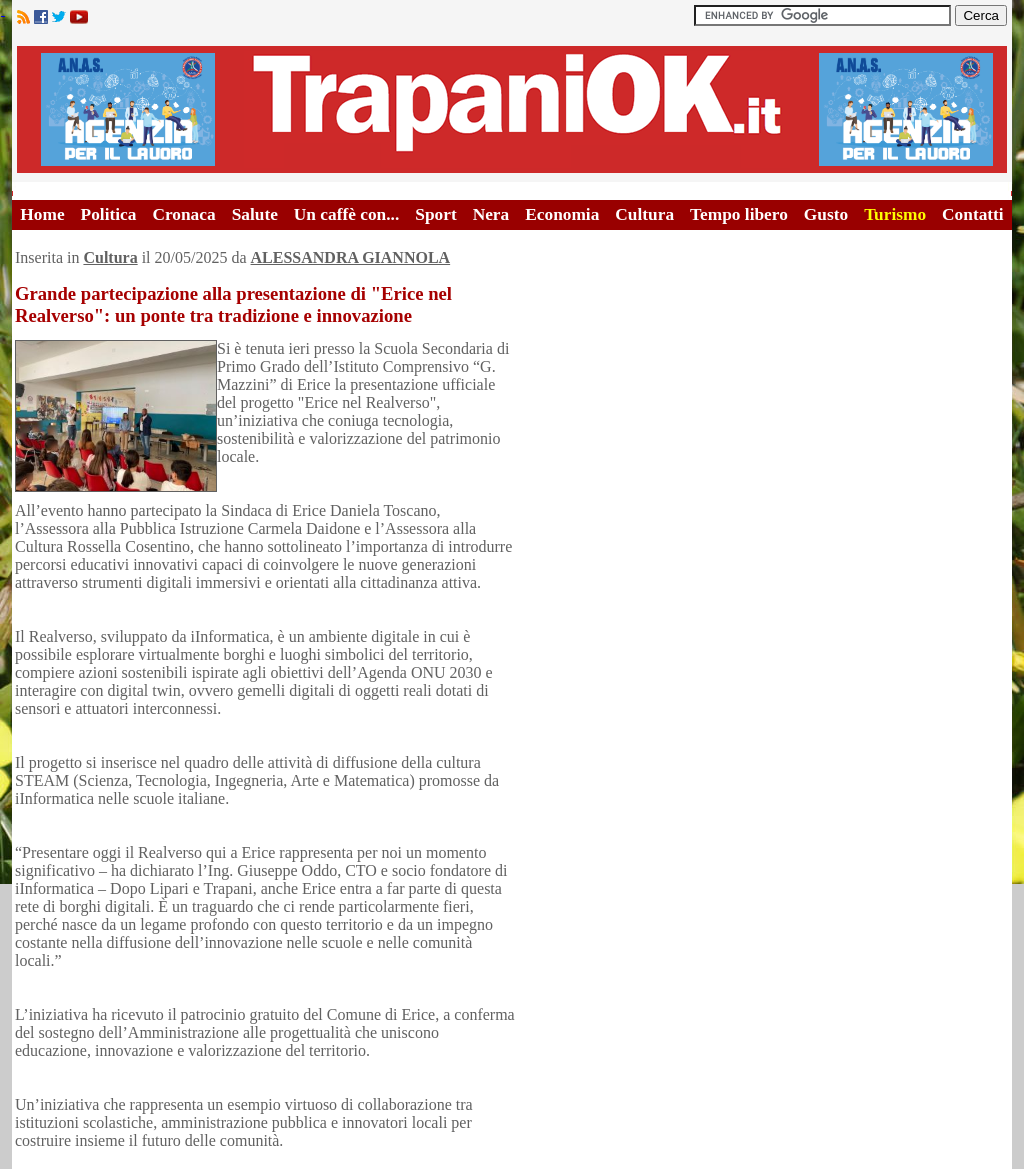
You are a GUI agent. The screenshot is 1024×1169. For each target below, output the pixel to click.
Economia (562, 214)
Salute (255, 214)
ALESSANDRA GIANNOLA (351, 257)
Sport (435, 214)
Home (42, 214)
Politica (109, 214)
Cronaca (183, 214)
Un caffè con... (346, 214)
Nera (491, 214)
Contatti (973, 214)
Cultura (644, 214)
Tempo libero (739, 214)
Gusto (826, 214)
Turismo (895, 214)
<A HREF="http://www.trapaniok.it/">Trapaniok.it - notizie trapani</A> (512, 109)
